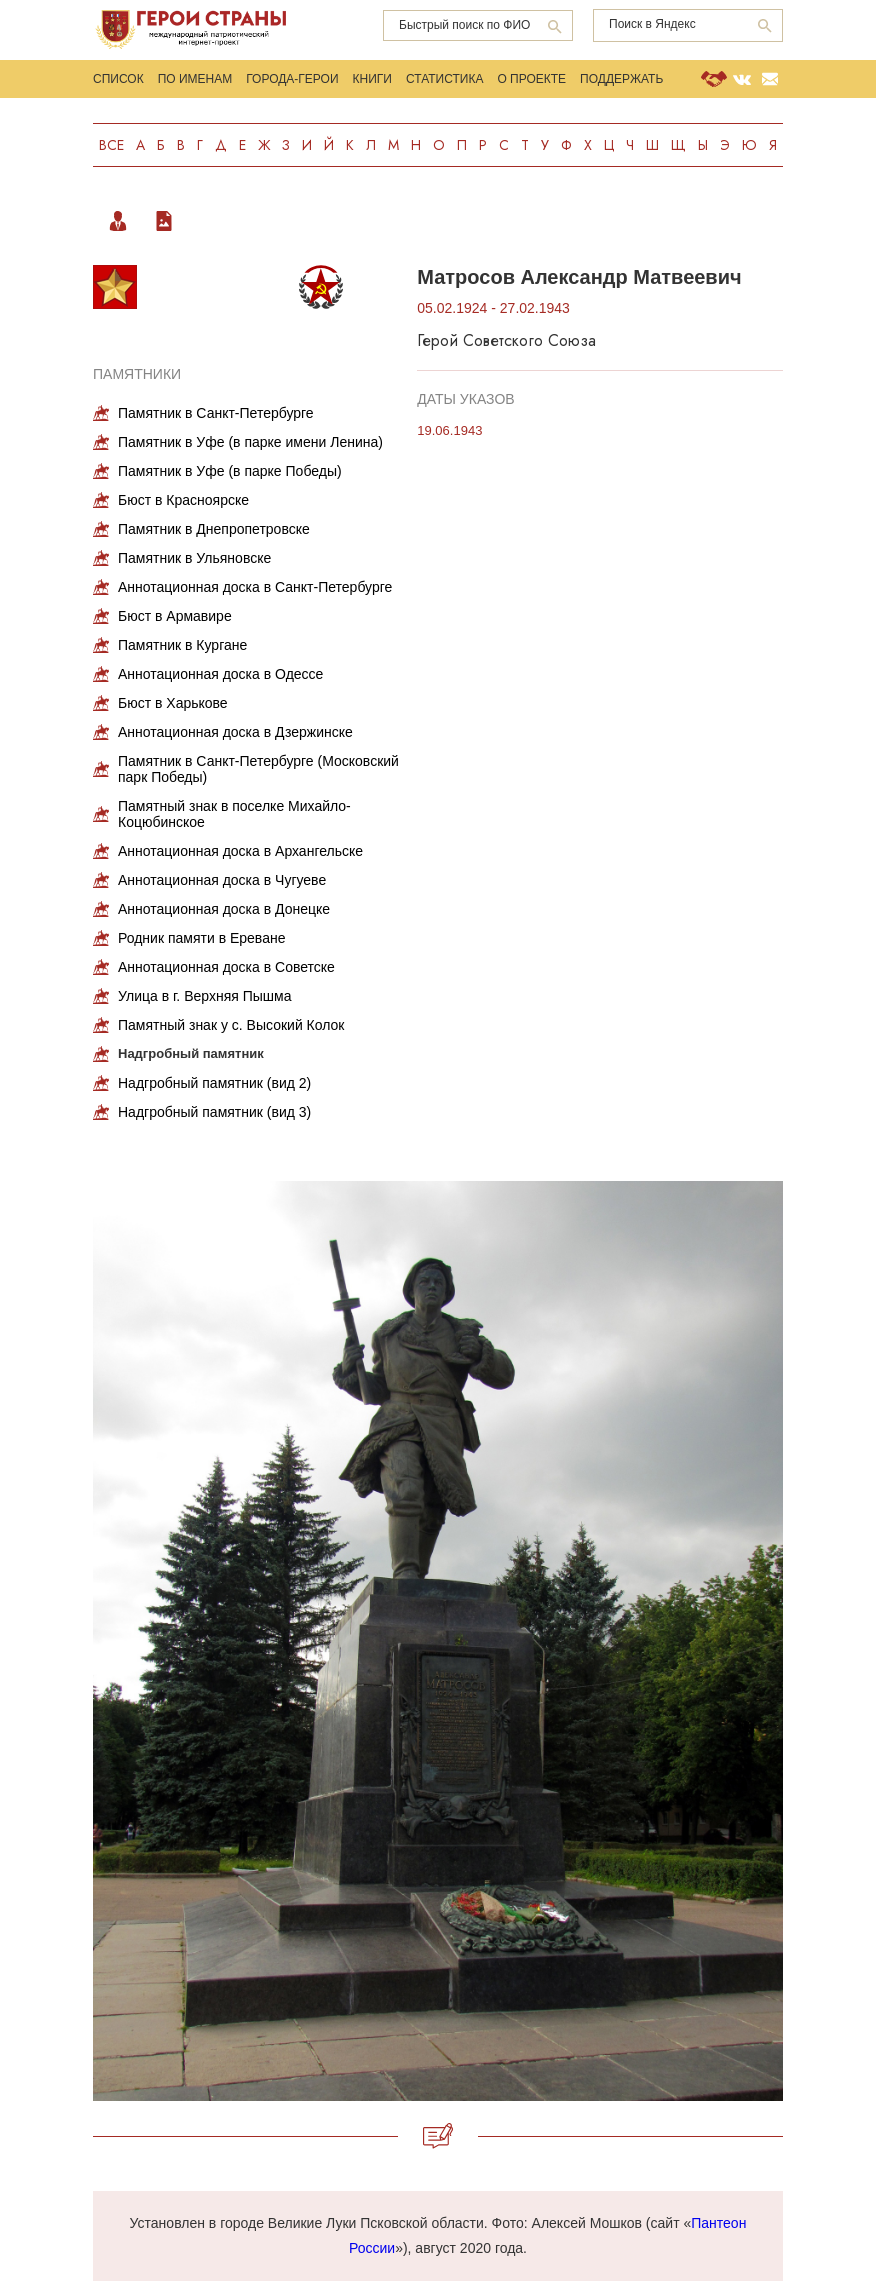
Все (111, 145)
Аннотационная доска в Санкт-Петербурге (255, 587)
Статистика (444, 79)
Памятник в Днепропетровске (214, 529)
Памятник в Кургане (182, 645)
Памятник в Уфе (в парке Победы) (230, 471)
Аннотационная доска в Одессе (220, 674)
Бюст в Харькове (173, 703)
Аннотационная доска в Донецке (224, 909)
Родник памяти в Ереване (201, 938)
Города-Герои (292, 79)
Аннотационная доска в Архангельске (240, 851)
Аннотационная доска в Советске (226, 967)
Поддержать (621, 79)
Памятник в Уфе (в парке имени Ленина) (250, 442)
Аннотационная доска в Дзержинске (235, 732)
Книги (372, 79)
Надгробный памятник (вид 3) (214, 1112)
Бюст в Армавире (175, 616)
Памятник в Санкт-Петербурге (216, 413)
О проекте (531, 79)
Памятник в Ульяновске (194, 558)
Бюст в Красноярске (183, 500)
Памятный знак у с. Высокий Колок (231, 1025)
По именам (195, 79)
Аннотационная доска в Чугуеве (222, 880)
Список (118, 79)
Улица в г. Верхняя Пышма (204, 996)
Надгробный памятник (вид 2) (214, 1083)
